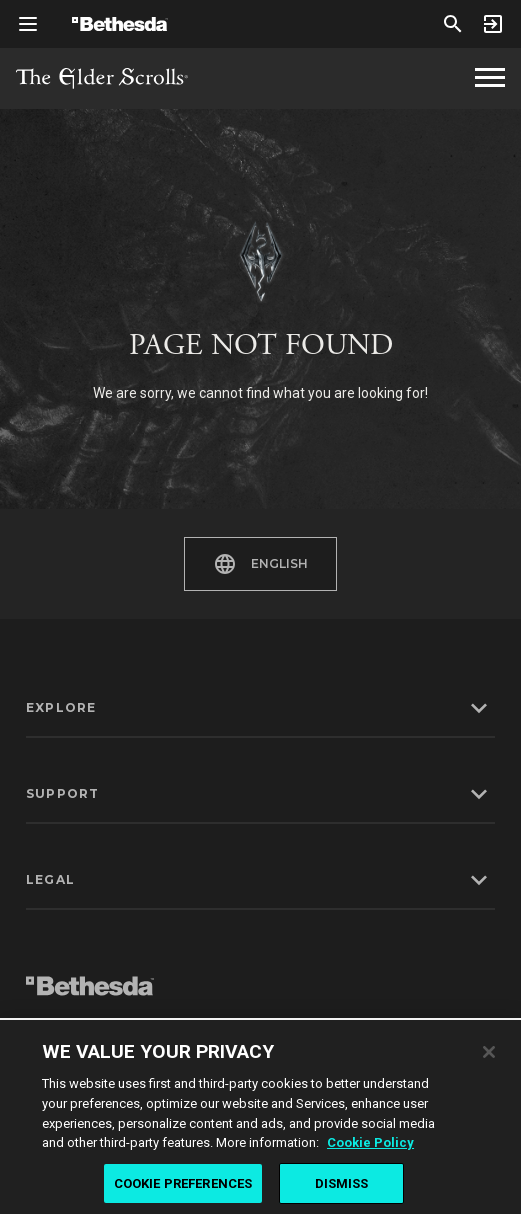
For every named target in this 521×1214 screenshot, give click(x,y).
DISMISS (342, 1188)
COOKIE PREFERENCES (183, 1188)
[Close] (489, 1057)
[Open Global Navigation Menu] (28, 24)
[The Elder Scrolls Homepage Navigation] (490, 78)
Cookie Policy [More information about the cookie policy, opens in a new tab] (370, 1147)
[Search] (453, 24)
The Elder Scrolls (102, 78)
